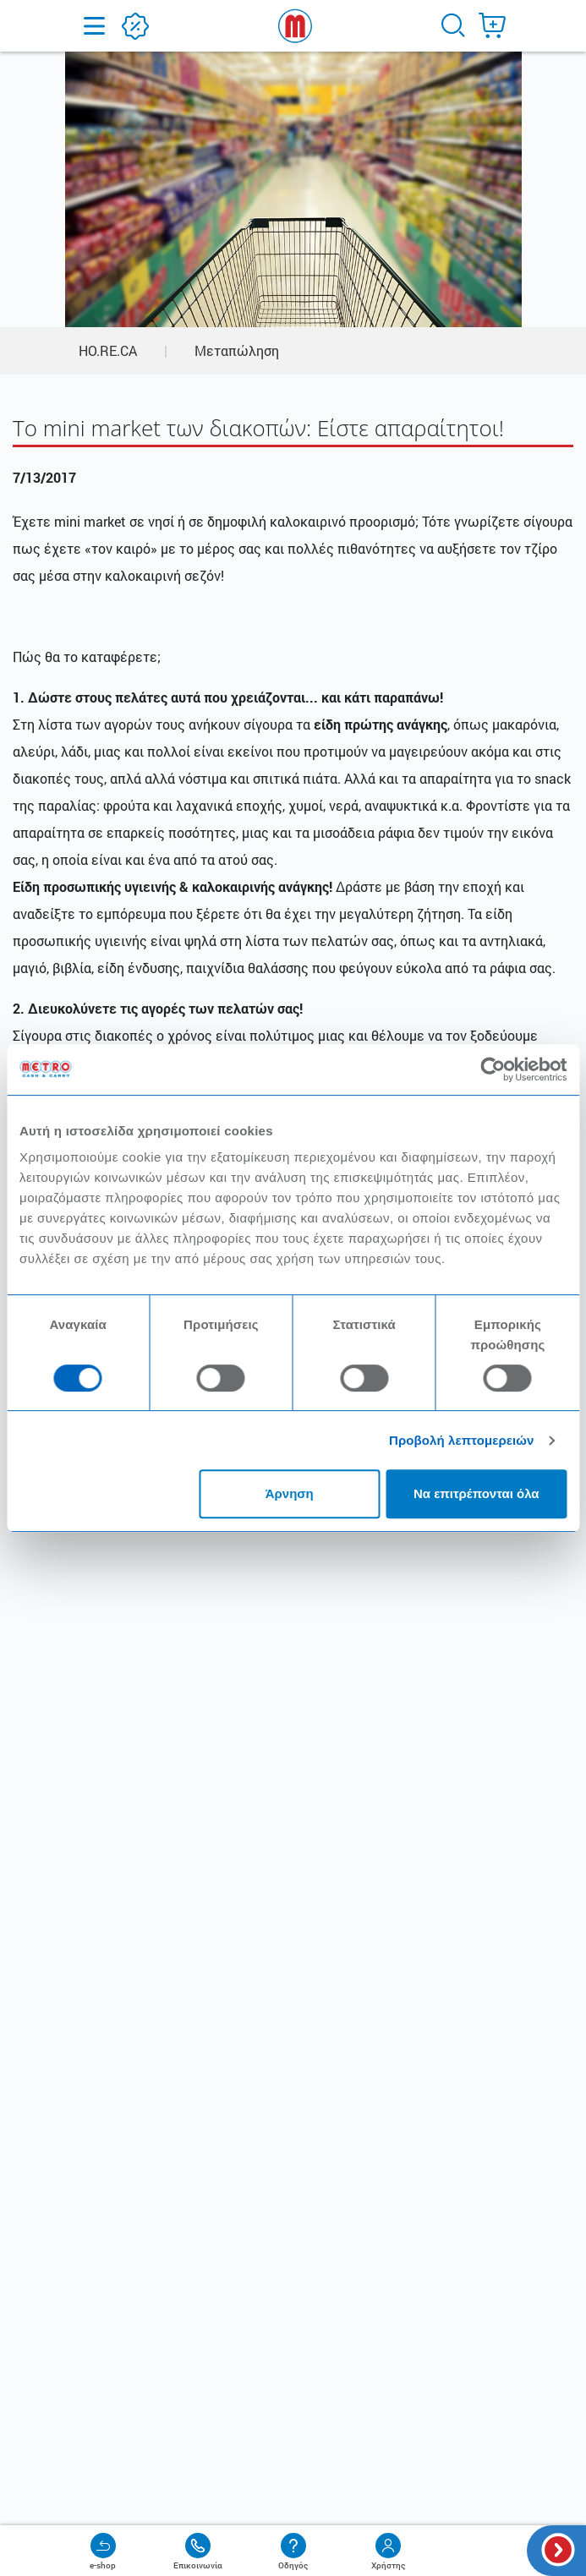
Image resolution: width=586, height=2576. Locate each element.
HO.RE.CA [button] (108, 350)
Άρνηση (290, 1493)
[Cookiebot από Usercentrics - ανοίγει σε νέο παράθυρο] (493, 1069)
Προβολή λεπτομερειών (461, 1440)
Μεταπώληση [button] (236, 350)
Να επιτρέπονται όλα (476, 1493)
